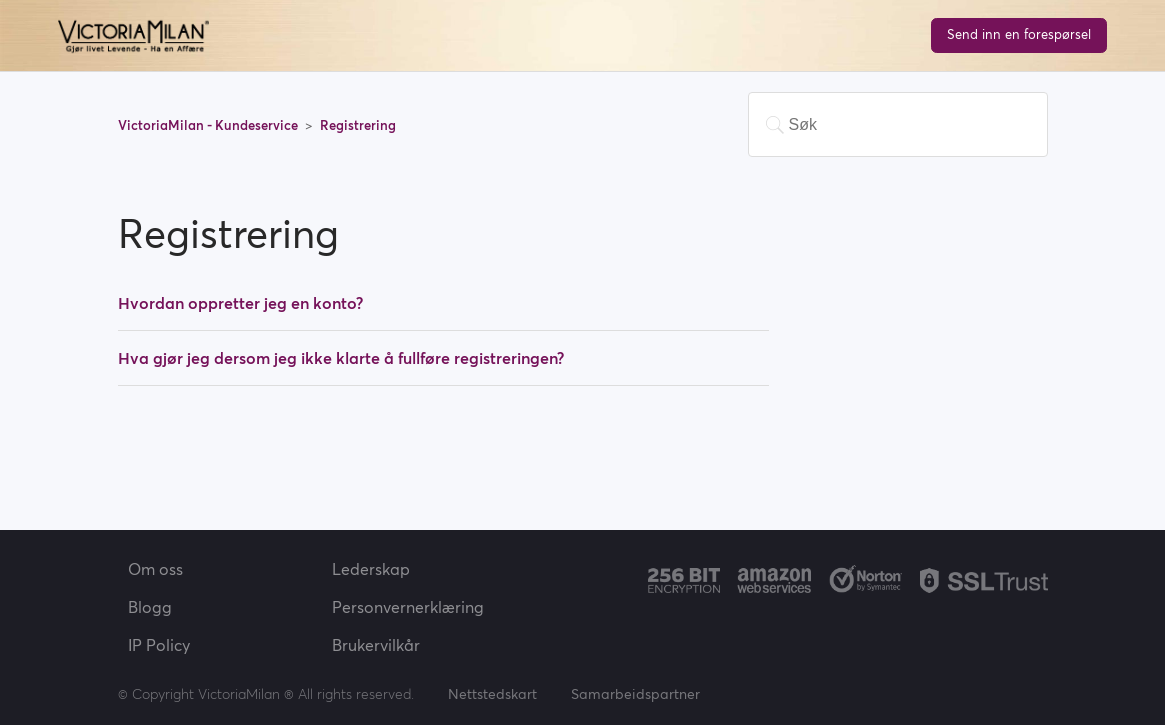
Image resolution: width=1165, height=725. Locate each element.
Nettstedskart (492, 694)
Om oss (155, 569)
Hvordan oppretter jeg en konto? (240, 303)
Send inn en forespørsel (1019, 34)
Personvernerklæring (408, 607)
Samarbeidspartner (635, 694)
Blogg (150, 607)
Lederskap (371, 569)
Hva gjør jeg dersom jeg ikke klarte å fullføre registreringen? (341, 358)
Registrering (358, 125)
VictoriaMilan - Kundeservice (209, 125)
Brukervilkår (376, 645)
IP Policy (159, 645)
